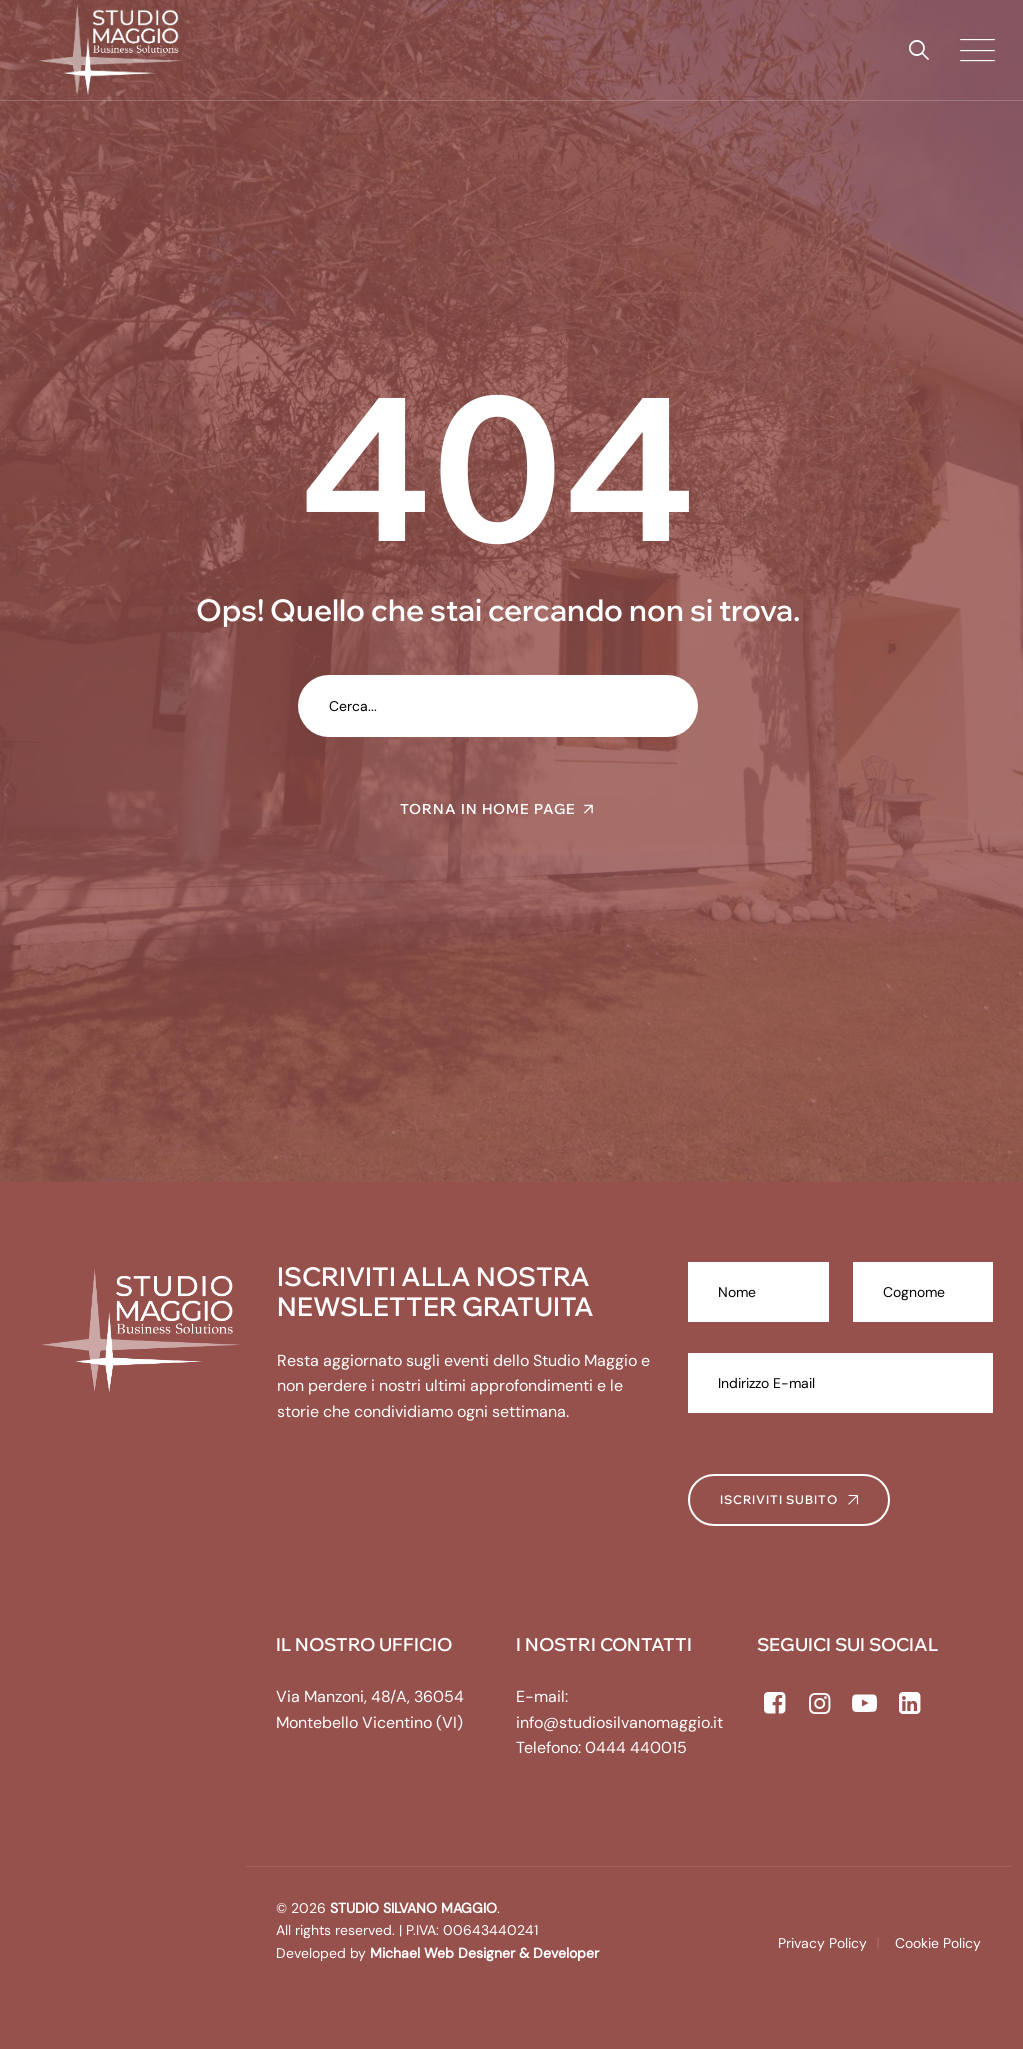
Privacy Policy (822, 1943)
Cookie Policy (938, 1943)
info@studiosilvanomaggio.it (619, 1722)
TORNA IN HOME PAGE (488, 809)
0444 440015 (636, 1747)
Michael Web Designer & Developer (482, 1953)
